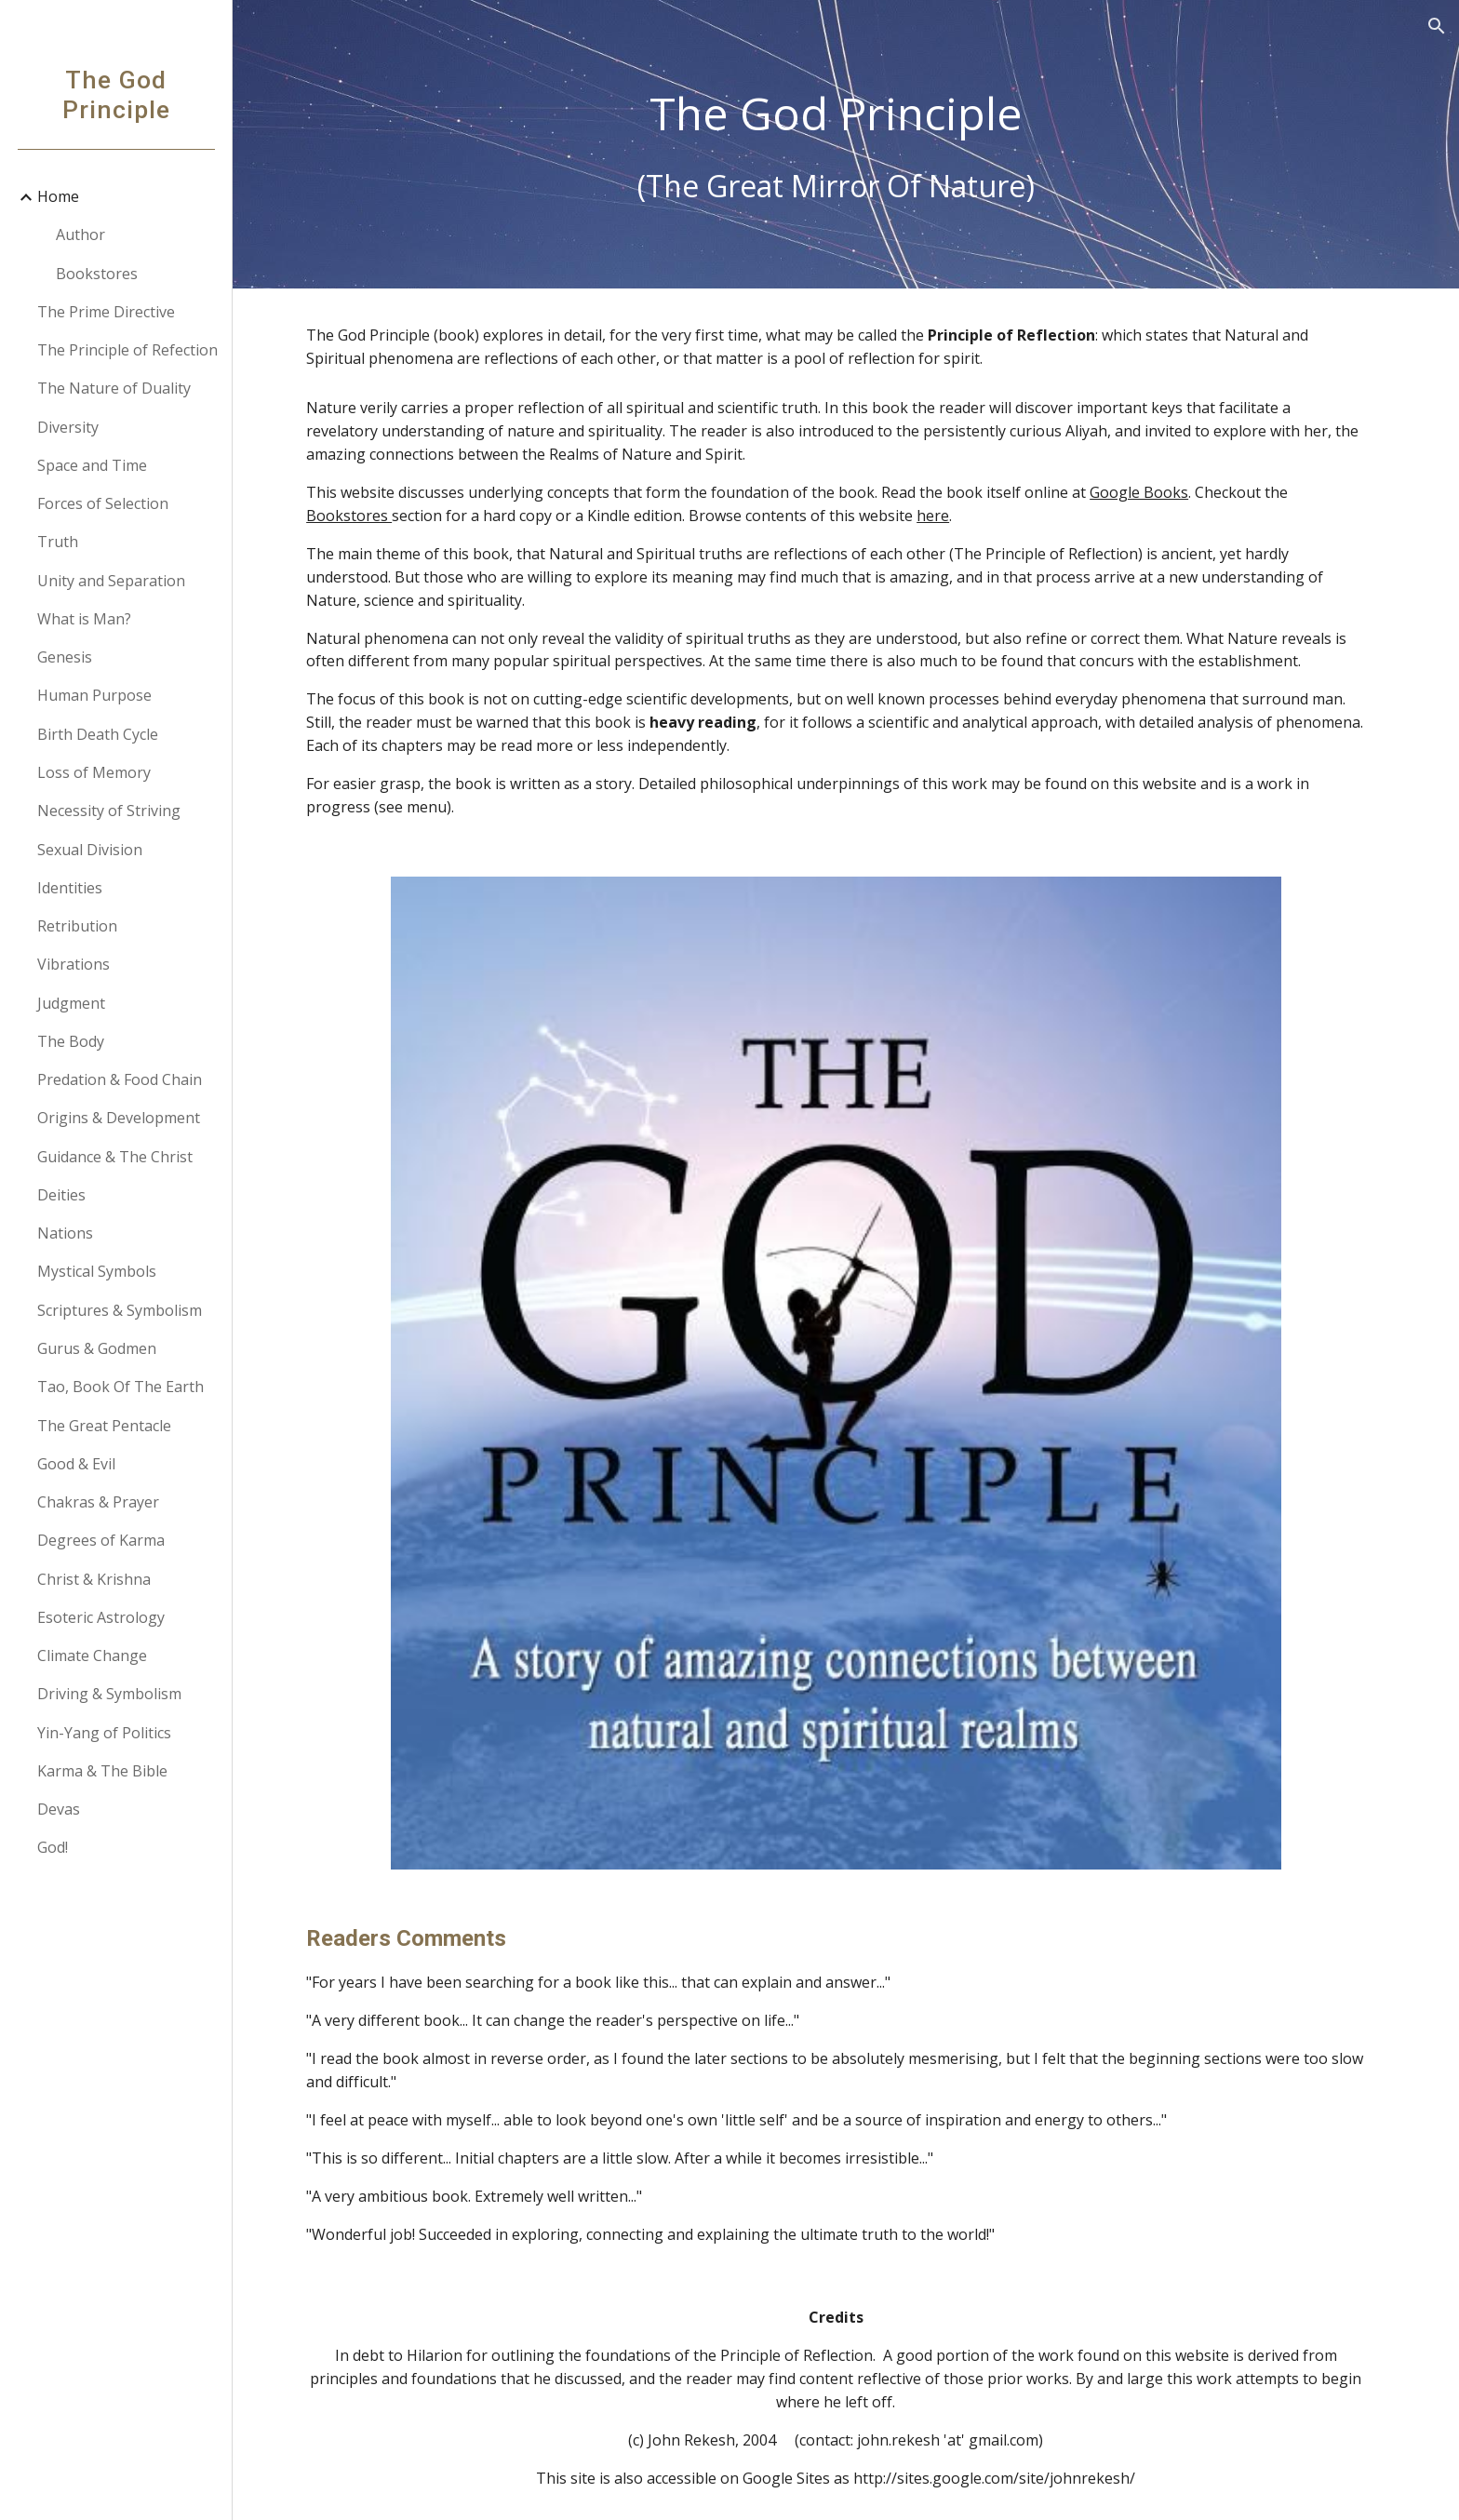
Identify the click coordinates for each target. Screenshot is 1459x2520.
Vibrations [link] (73, 964)
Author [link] (80, 234)
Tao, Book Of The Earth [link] (120, 1386)
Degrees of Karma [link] (101, 1540)
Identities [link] (69, 888)
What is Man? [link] (84, 619)
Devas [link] (58, 1809)
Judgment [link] (71, 1003)
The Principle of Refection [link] (127, 350)
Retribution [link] (77, 926)
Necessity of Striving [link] (109, 810)
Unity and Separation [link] (111, 580)
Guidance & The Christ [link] (115, 1156)
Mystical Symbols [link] (96, 1271)
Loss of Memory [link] (94, 772)
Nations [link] (65, 1233)
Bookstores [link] (97, 273)
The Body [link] (70, 1041)
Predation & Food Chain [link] (119, 1079)
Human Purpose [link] (94, 695)
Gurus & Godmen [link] (96, 1348)
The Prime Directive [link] (106, 312)
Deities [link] (61, 1195)
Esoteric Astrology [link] (101, 1617)
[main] (846, 145)
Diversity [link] (68, 427)
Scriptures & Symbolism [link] (119, 1310)
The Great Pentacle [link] (104, 1425)
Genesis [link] (64, 657)
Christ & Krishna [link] (94, 1579)
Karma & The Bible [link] (102, 1771)
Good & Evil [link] (76, 1464)
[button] (1436, 26)
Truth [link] (57, 541)
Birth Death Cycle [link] (97, 734)
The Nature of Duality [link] (114, 388)
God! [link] (52, 1847)
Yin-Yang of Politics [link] (104, 1732)
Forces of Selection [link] (102, 503)
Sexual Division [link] (89, 849)
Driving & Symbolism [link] (109, 1693)
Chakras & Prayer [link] (98, 1502)
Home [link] (58, 196)
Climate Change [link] (92, 1655)
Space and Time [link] (92, 465)
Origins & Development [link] (118, 1117)
